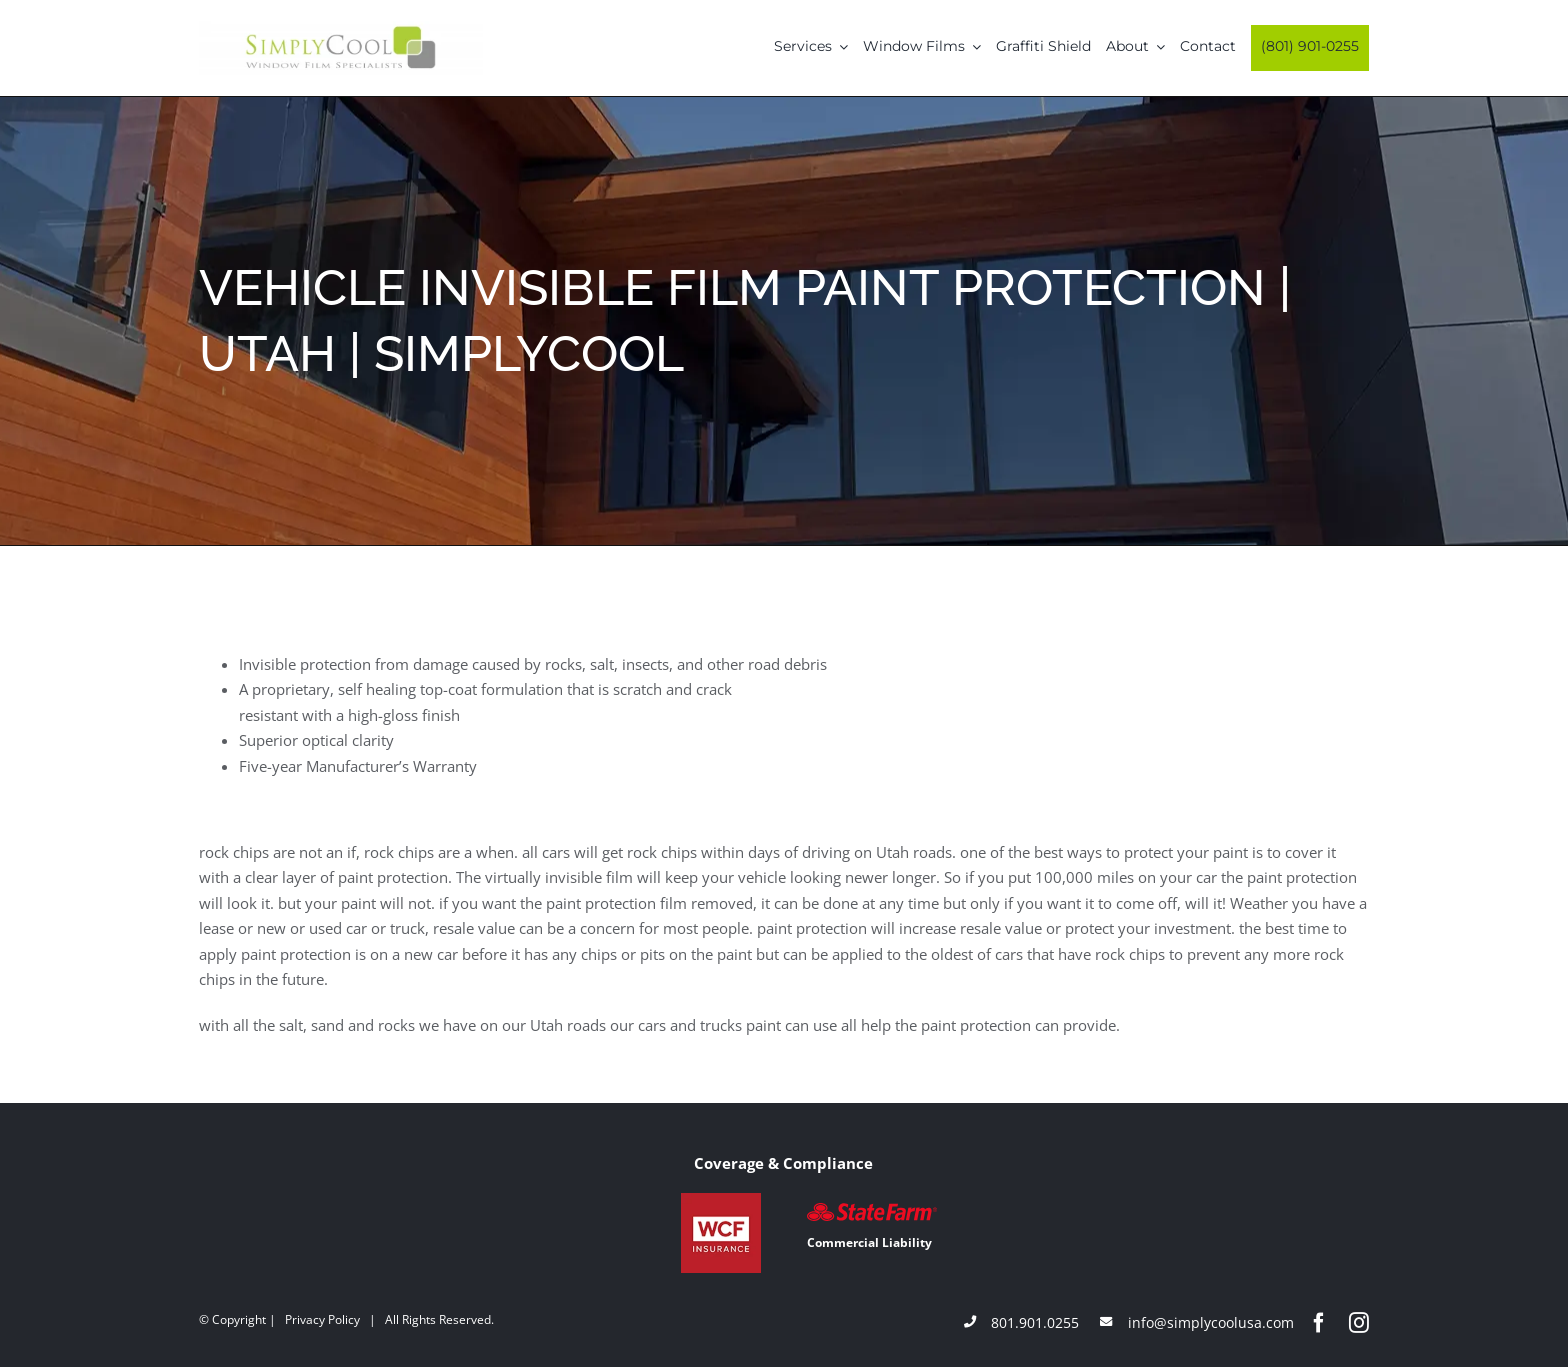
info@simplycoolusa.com (1211, 1322)
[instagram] (1359, 1323)
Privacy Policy (322, 1319)
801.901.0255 (1035, 1322)
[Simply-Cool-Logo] (341, 28)
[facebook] (1319, 1323)
